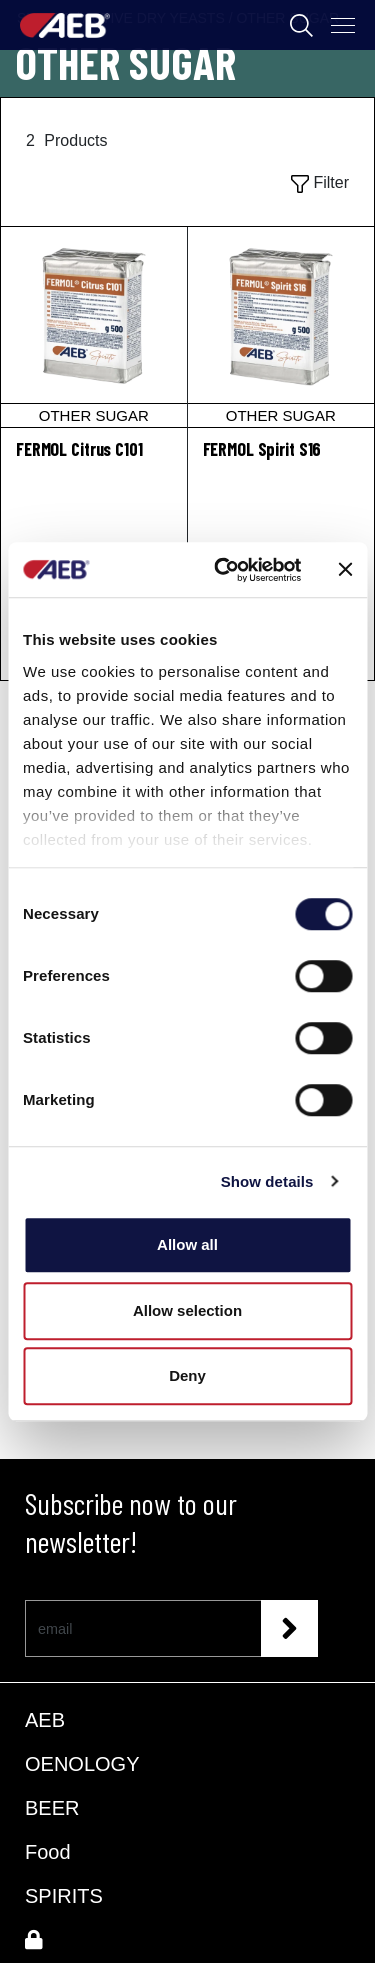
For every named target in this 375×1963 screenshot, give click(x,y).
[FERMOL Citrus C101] (94, 327)
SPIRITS (64, 1896)
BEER (52, 1808)
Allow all (187, 1244)
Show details (267, 1181)
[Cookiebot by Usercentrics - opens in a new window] (223, 570)
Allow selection (187, 1310)
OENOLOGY (82, 1764)
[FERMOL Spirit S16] (281, 327)
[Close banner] (345, 570)
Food (48, 1852)
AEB (45, 1720)
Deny (187, 1375)
